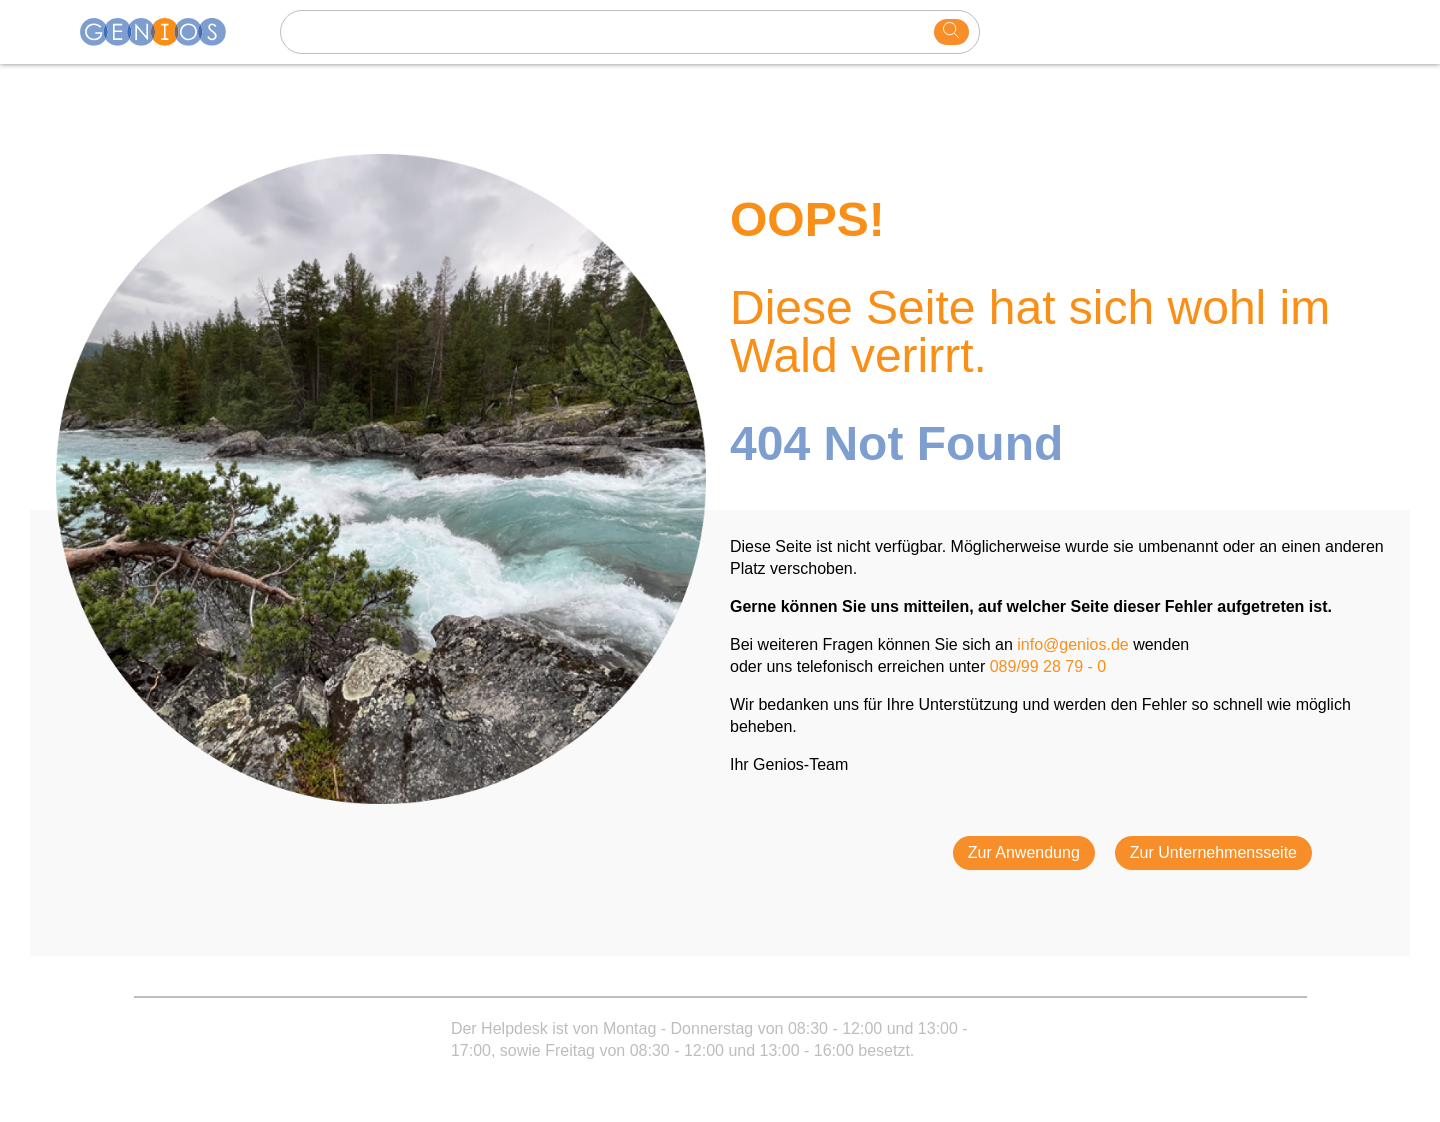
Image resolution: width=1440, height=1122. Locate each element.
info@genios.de (1072, 644)
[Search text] (610, 32)
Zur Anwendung (1024, 852)
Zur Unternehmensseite (1213, 852)
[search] (951, 32)
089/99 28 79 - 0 (1048, 666)
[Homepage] (165, 32)
